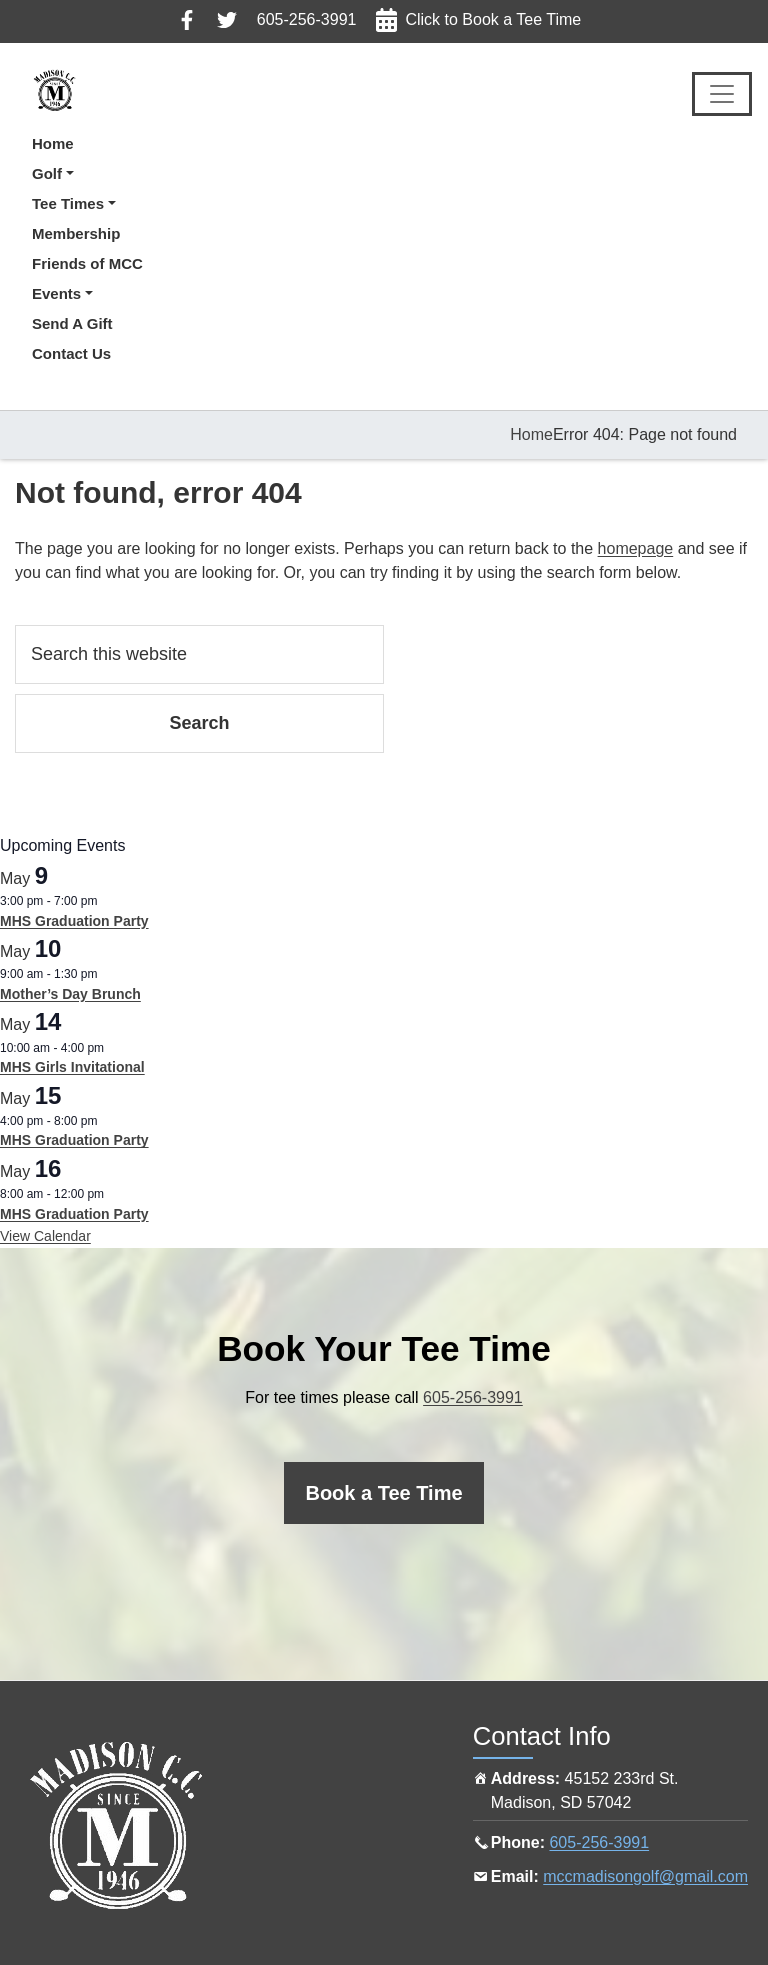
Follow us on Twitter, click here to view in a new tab (227, 20)
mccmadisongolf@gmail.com (645, 1876)
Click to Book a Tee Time (493, 19)
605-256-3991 (307, 19)
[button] (87, 174)
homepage (636, 548)
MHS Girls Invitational (72, 1067)
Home (531, 434)
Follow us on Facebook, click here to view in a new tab (187, 20)
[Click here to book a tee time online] (383, 1493)
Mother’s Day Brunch (70, 994)
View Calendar (45, 1236)
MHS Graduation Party (74, 921)
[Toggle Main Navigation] (722, 94)
